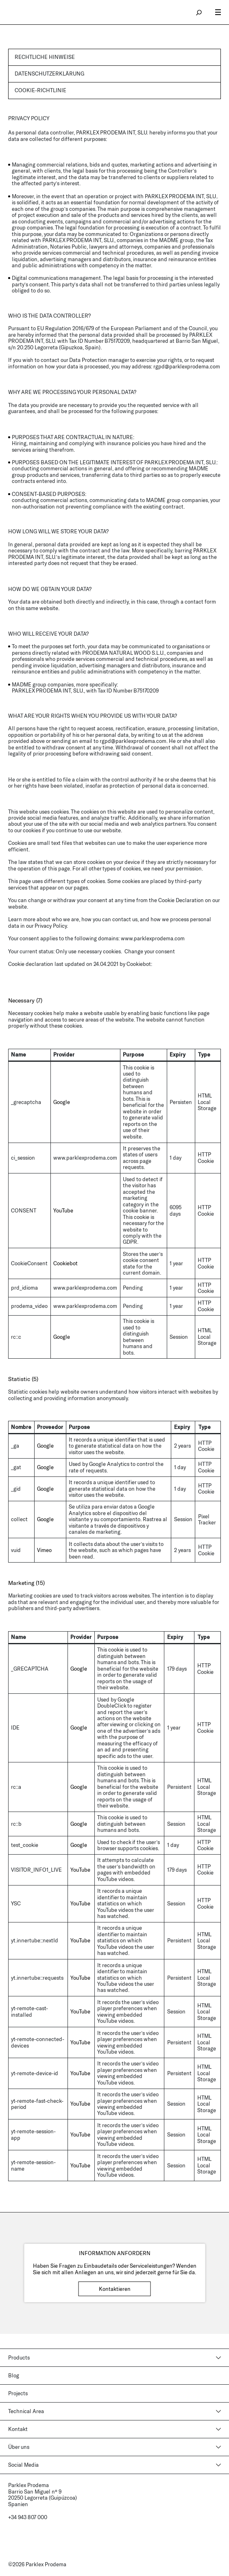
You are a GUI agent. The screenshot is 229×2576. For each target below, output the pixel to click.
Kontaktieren (115, 2289)
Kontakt (18, 2429)
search (199, 12)
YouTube (63, 1210)
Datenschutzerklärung (49, 73)
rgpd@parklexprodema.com (186, 366)
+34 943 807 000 (27, 2517)
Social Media (23, 2464)
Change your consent (149, 951)
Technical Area (26, 2411)
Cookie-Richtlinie (40, 90)
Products (19, 2357)
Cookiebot (138, 964)
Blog (13, 2375)
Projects (18, 2393)
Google (61, 1102)
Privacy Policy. (51, 925)
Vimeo (44, 1550)
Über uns (18, 2447)
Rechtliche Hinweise (45, 57)
